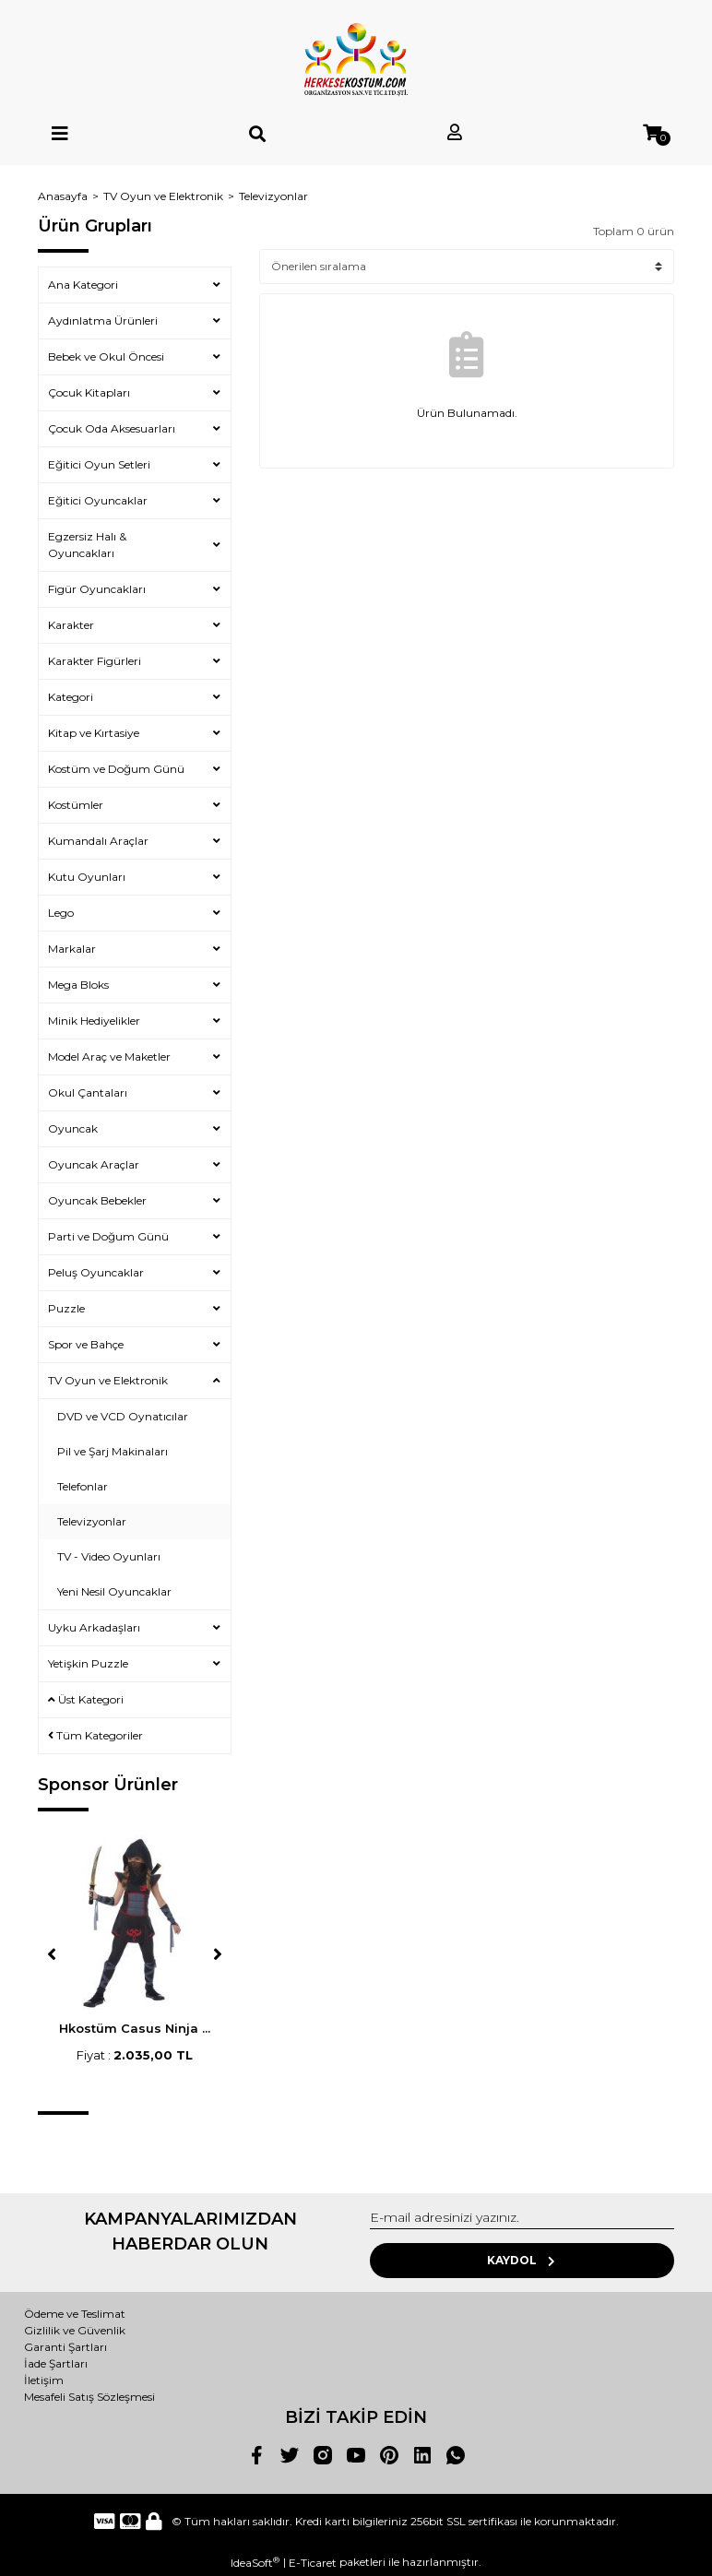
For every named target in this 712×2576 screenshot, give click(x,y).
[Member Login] (454, 133)
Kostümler (75, 805)
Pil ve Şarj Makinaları (112, 1451)
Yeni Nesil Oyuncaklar (114, 1591)
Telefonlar (82, 1486)
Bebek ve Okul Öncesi (106, 356)
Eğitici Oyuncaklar (98, 500)
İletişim (44, 2380)
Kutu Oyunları (86, 877)
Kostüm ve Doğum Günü (116, 769)
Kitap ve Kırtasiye (93, 733)
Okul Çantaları (87, 1092)
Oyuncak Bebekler (97, 1200)
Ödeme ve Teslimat (74, 2314)
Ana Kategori (83, 284)
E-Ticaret (313, 2563)
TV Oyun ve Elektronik (108, 1380)
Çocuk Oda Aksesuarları (111, 428)
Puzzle (66, 1308)
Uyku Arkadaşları (94, 1627)
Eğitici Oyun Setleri (99, 464)
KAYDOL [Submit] (522, 2260)
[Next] (217, 1954)
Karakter (71, 625)
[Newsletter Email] (522, 2218)
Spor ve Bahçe (86, 1344)
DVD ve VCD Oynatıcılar (122, 1416)
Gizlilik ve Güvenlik (74, 2330)
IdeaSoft (255, 2562)
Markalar (72, 949)
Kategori (70, 697)
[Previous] (51, 1954)
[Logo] (355, 60)
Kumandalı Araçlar (98, 841)
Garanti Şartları (65, 2347)
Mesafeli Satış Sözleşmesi (89, 2397)
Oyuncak (73, 1128)
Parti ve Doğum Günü (108, 1236)
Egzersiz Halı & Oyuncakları (87, 544)
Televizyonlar (273, 196)
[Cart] (652, 133)
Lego (61, 913)
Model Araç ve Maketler (109, 1056)
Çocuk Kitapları (89, 392)
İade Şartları (56, 2363)
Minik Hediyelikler (94, 1020)
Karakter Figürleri (94, 661)
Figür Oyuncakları (97, 589)
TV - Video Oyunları (108, 1556)
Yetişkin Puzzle (88, 1663)
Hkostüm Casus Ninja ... (134, 2028)
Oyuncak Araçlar (93, 1164)
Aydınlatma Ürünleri (103, 320)
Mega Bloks (78, 984)
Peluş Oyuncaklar (96, 1272)
